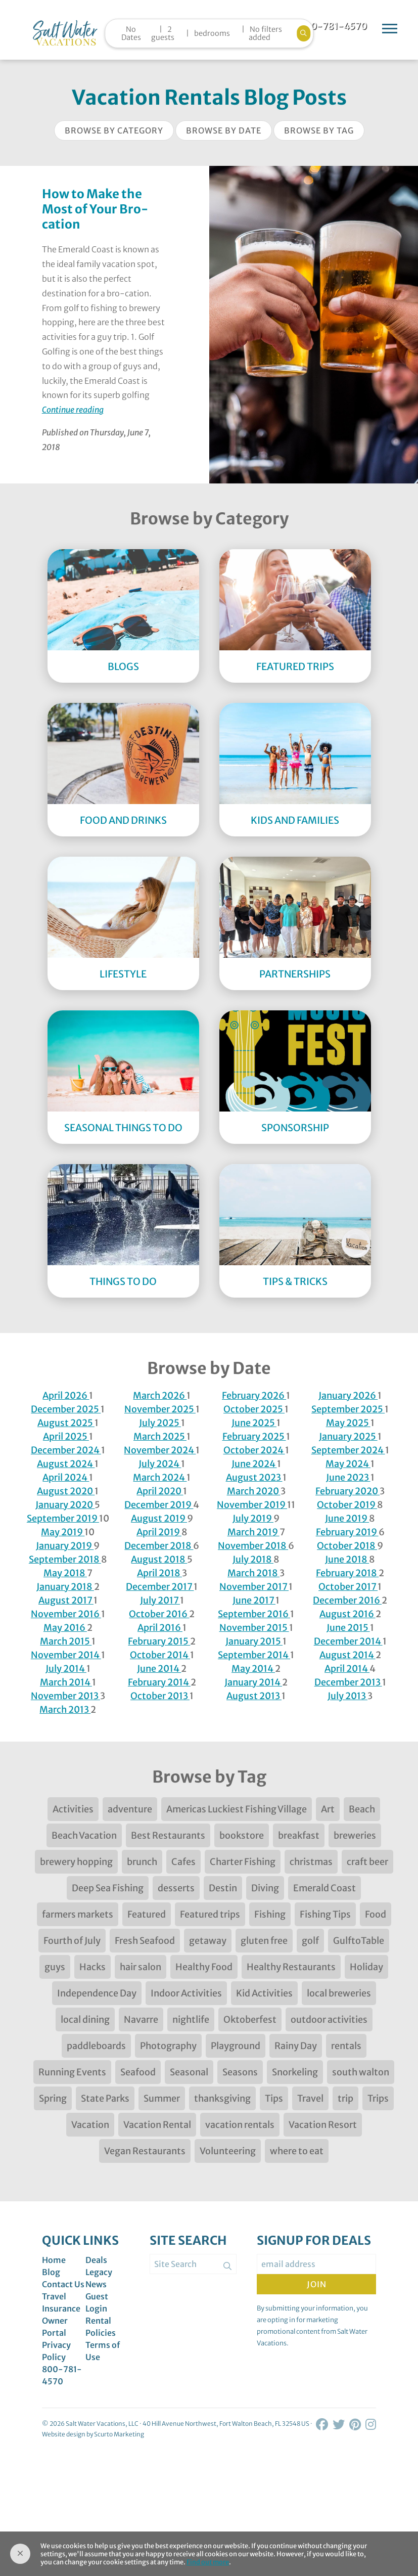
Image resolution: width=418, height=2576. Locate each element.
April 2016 (159, 1627)
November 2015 (254, 1627)
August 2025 (66, 1423)
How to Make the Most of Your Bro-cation (95, 209)
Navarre (141, 2019)
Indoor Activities (186, 1993)
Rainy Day (295, 2046)
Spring (53, 2098)
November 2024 (160, 1450)
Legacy (98, 2272)
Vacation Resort (323, 2124)
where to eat (296, 2151)
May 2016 (65, 1627)
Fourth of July (72, 1940)
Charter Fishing (242, 1862)
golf (310, 1940)
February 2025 (254, 1436)
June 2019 (347, 1518)
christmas (311, 1862)
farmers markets (77, 1914)
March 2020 (254, 1491)
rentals (346, 2046)
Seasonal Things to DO (123, 1128)
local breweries (339, 1993)
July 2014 (65, 1668)
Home (54, 2260)
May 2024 (348, 1464)
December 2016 (347, 1600)
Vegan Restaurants (144, 2151)
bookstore (241, 1835)
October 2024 (254, 1450)
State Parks (105, 2098)
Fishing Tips (325, 1914)
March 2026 (160, 1395)
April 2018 (159, 1573)
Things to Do (123, 1281)
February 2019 (347, 1532)
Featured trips (210, 1914)
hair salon (140, 1967)
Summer (162, 2098)
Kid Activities (264, 1993)
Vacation (90, 2124)
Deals (96, 2260)
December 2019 (158, 1505)
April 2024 (65, 1477)
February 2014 (159, 1682)
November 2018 (253, 1545)
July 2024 (159, 1464)
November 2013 (65, 1696)
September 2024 (348, 1450)
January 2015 (254, 1641)
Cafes (183, 1862)
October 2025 (254, 1409)
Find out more (208, 2562)
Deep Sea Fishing (108, 1888)
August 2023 (254, 1477)
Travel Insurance (61, 2302)
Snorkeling (295, 2072)
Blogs (123, 666)
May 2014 (253, 1668)
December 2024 (66, 1450)
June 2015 (348, 1627)
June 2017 (254, 1600)
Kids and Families (295, 820)
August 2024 (66, 1464)
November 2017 (254, 1586)
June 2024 (254, 1464)
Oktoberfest (249, 2019)
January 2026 (348, 1395)
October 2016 (159, 1614)
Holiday (366, 1967)
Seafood (138, 2072)
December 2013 (348, 1682)
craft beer (367, 1862)
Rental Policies (100, 2327)
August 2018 (159, 1559)
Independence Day (96, 1993)
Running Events (72, 2072)
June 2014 (159, 1668)
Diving (265, 1888)
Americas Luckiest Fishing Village (236, 1809)
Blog (51, 2272)
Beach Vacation (84, 1835)
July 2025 (160, 1423)
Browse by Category (114, 130)
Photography (168, 2046)
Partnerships (295, 974)
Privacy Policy (56, 2351)
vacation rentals (239, 2124)
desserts (176, 1888)
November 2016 (66, 1614)
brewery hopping (76, 1862)
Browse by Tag (319, 130)
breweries (355, 1835)
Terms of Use (102, 2351)
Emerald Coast (324, 1888)
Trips (378, 2098)
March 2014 (66, 1682)
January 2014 (253, 1682)
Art (328, 1809)
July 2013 (347, 1696)
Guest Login (96, 2302)
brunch (142, 1862)
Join (317, 2284)
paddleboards (96, 2046)
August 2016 (347, 1614)
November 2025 (160, 1409)
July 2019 (253, 1518)
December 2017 (160, 1586)
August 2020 (66, 1491)
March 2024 (160, 1477)
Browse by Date (223, 130)
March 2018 (253, 1573)
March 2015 (65, 1641)
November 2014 (66, 1655)
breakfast (298, 1835)
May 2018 (65, 1573)
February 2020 (347, 1491)
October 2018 (347, 1545)
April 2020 (159, 1491)
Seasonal (189, 2072)
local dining (85, 2019)
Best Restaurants (168, 1835)
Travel (310, 2098)
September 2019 (63, 1518)
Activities (73, 1809)
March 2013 (64, 1709)
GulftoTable (358, 1940)
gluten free (264, 1940)
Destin (223, 1888)
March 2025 (160, 1436)
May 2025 (348, 1423)
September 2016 (254, 1614)
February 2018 (347, 1573)
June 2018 (347, 1559)
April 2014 (346, 1668)
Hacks (92, 1967)
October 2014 (160, 1655)
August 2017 (66, 1600)
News (96, 2284)
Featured (146, 1914)
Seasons (240, 2072)
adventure (130, 1809)
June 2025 (253, 1423)
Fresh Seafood (145, 1940)
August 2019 (159, 1518)
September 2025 (348, 1409)
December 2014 (348, 1641)
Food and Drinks (123, 820)
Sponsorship (295, 1128)
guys (54, 1967)
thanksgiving (222, 2098)
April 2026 (65, 1395)
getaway (207, 1940)
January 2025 (348, 1436)
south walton (360, 2072)
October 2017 (348, 1586)
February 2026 (254, 1395)
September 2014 (254, 1655)
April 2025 (66, 1436)
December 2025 (66, 1409)
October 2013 (160, 1696)
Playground (235, 2046)
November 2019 (252, 1505)
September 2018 (65, 1559)
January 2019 (65, 1545)
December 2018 (158, 1545)
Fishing (270, 1914)
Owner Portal (55, 2327)
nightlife (190, 2019)
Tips (274, 2098)
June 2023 (348, 1477)
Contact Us (63, 2284)
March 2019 (253, 1532)
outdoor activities (329, 2019)
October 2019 (347, 1505)
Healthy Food (204, 1967)
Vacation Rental (157, 2124)
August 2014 (347, 1655)
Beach (362, 1809)
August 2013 (254, 1696)
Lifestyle (123, 974)
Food (375, 1914)
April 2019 (158, 1532)
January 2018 (65, 1586)
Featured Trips (295, 666)
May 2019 (62, 1532)
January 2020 (65, 1505)
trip (345, 2098)
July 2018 (253, 1559)
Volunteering (228, 2151)
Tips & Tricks (295, 1281)
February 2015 (159, 1641)
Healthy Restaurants (291, 1967)
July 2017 (160, 1600)
